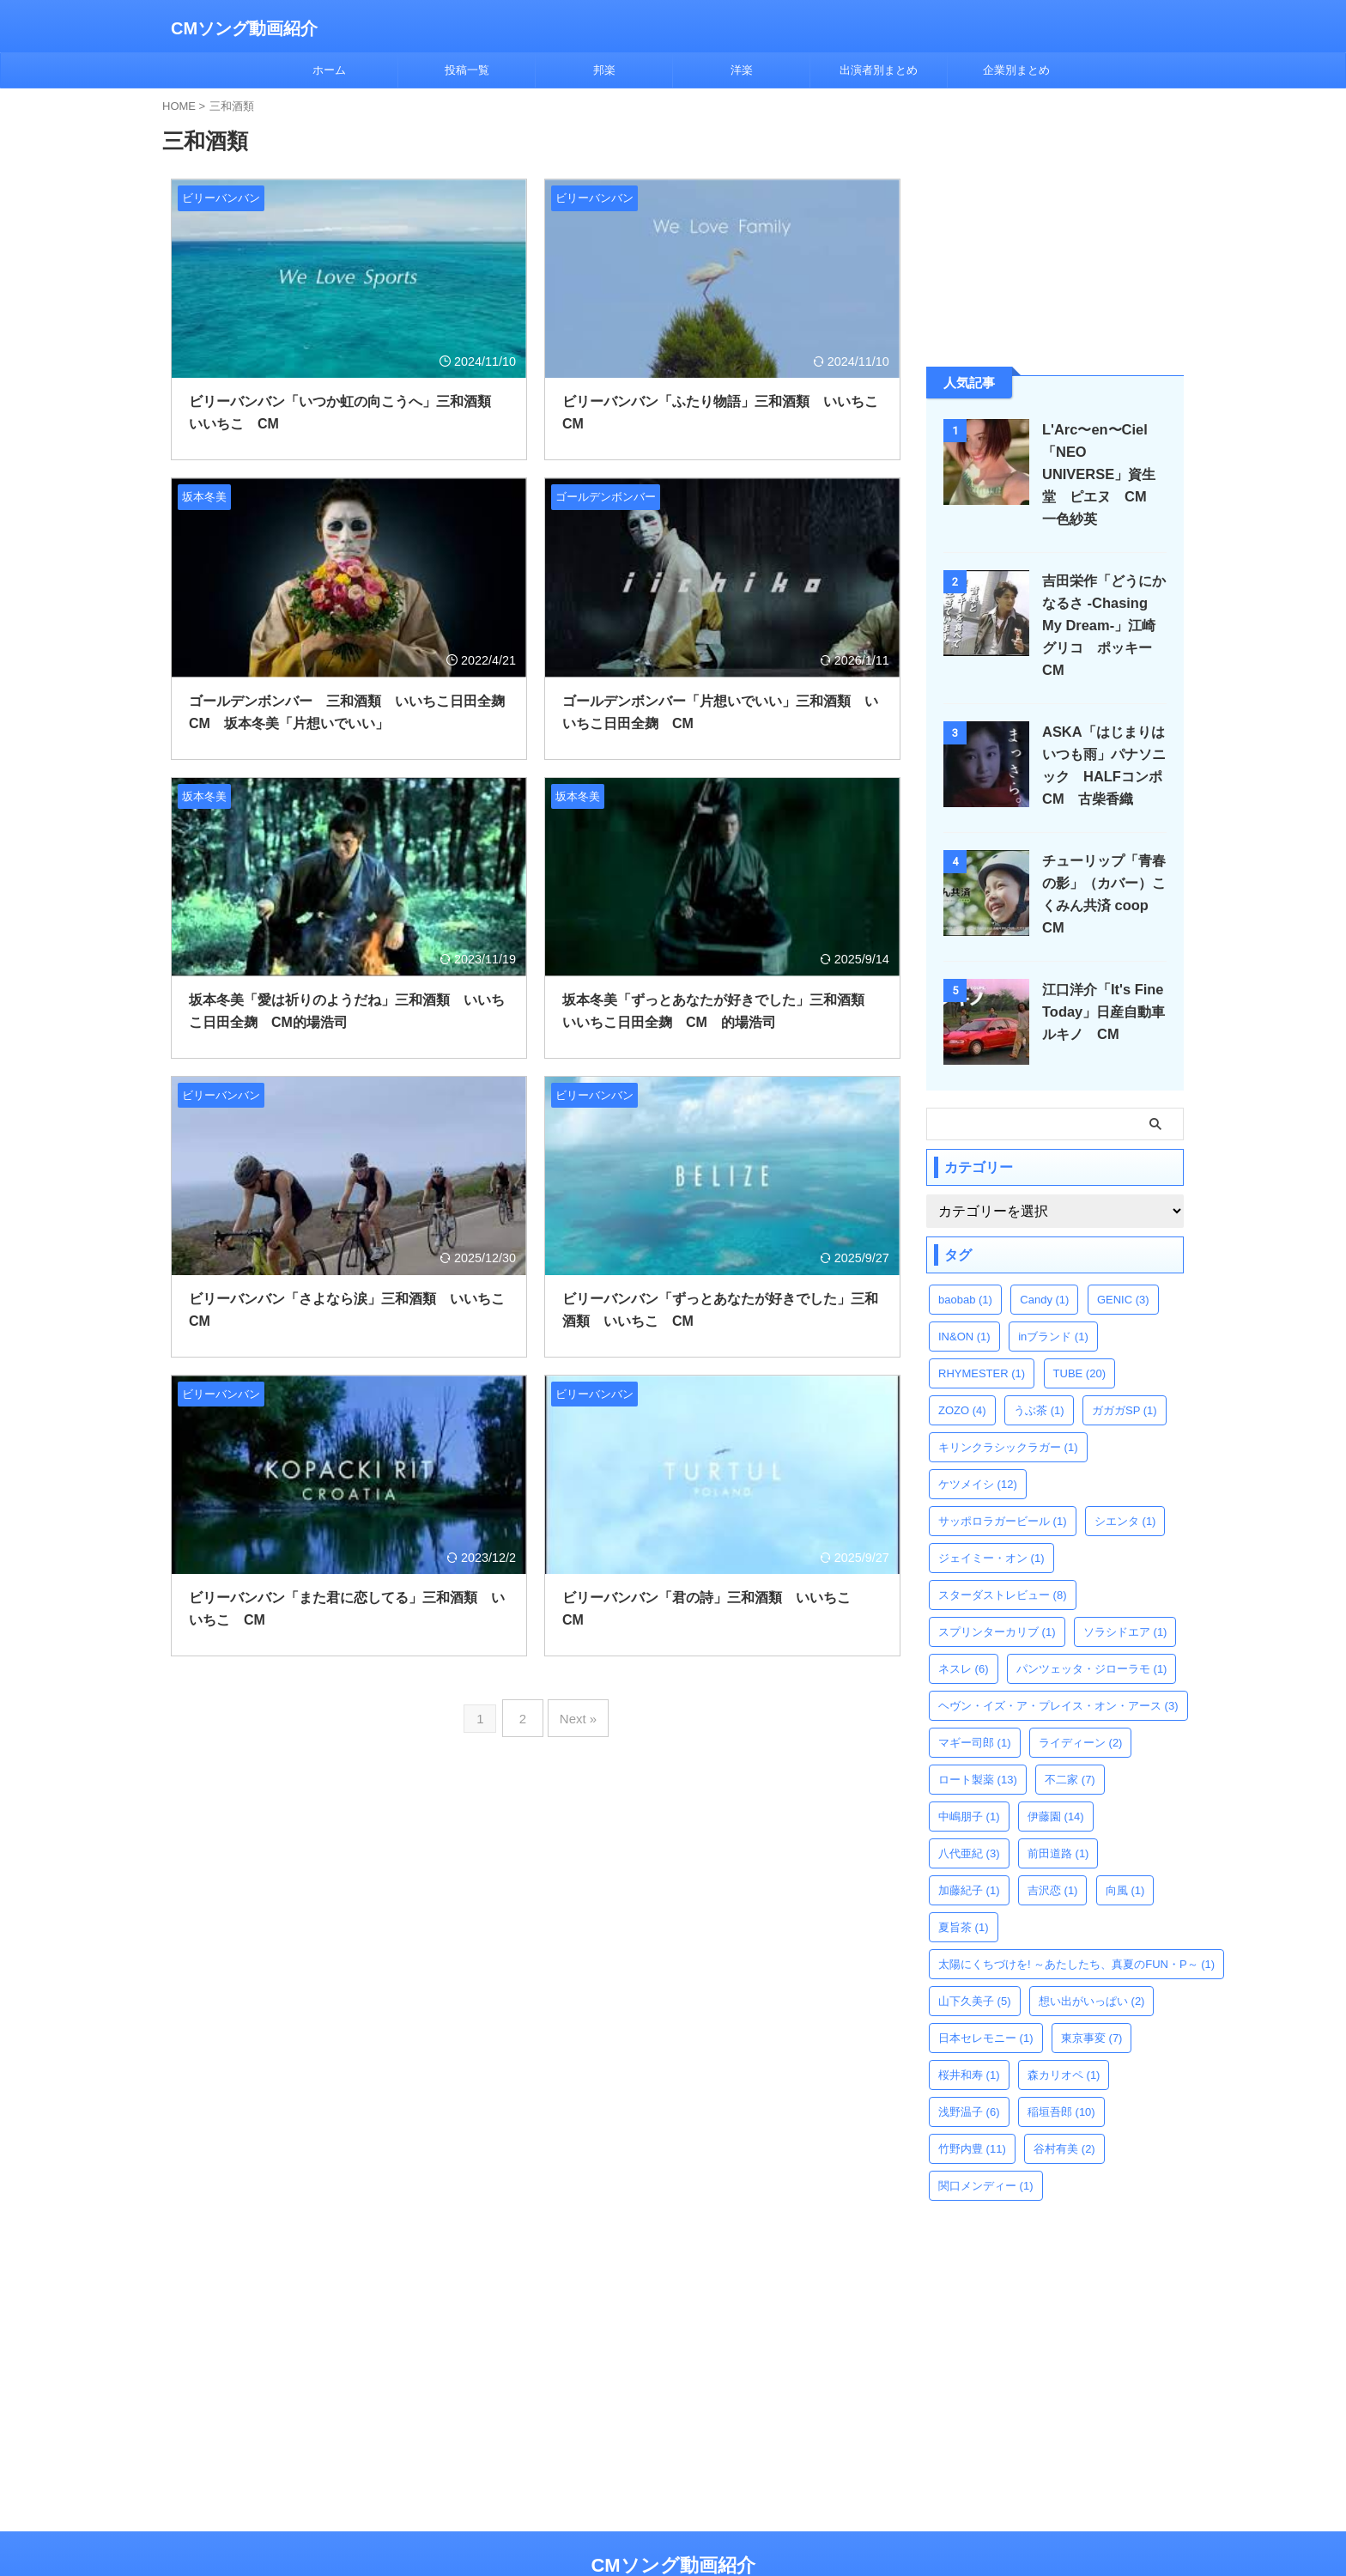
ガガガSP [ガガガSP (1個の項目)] (1124, 1365)
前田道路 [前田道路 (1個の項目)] (1058, 1808)
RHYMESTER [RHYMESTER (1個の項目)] (981, 1328)
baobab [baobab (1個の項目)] (965, 1255)
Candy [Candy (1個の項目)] (1044, 1255)
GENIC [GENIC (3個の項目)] (1123, 1255)
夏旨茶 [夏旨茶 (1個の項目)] (963, 1882)
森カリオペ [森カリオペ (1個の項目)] (1064, 2030)
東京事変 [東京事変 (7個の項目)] (1092, 1993)
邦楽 (604, 70)
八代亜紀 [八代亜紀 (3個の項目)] (969, 1808)
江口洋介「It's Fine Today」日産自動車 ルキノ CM (1106, 967)
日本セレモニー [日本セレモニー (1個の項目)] (986, 1993)
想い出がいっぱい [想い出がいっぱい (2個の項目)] (1092, 1956)
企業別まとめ (1016, 70)
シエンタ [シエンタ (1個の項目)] (1125, 1476)
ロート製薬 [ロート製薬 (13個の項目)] (977, 1734)
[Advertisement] (1055, 226)
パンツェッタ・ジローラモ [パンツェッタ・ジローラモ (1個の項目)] (1091, 1624)
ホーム (329, 70)
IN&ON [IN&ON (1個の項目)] (964, 1291)
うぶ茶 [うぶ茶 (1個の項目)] (1039, 1365)
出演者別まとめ (879, 70)
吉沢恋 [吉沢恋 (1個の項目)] (1053, 1845)
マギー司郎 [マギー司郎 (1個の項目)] (974, 1698)
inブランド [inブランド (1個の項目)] (1053, 1291)
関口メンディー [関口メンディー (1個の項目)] (986, 2141)
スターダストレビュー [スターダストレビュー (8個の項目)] (1002, 1550)
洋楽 (742, 70)
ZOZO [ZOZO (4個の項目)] (962, 1365)
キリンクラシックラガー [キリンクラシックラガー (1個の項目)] (1008, 1402)
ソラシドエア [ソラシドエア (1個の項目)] (1125, 1587)
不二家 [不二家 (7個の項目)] (1070, 1734)
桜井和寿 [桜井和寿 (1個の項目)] (969, 2030)
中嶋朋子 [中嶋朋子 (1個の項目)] (969, 1771)
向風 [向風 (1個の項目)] (1125, 1845)
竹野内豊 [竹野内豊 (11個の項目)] (972, 2104)
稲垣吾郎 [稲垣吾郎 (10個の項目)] (1061, 2067)
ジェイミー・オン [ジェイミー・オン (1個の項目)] (991, 1513)
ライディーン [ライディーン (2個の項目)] (1081, 1698)
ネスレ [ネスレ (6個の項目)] (963, 1624)
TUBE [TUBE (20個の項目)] (1079, 1328)
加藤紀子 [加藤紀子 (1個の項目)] (969, 1845)
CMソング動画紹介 (244, 28)
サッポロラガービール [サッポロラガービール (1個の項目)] (1002, 1476)
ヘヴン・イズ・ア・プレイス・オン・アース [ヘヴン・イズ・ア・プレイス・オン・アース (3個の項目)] (1058, 1661)
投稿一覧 (467, 70)
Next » (574, 1713)
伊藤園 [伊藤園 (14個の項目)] (1056, 1771)
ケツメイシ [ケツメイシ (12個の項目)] (977, 1439)
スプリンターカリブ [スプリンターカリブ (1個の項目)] (997, 1587)
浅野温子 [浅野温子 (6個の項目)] (969, 2067)
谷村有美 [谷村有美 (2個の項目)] (1064, 2104)
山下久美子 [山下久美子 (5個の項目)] (974, 1956)
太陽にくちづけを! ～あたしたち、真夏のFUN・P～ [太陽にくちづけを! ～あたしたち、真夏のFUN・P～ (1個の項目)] (1076, 1919)
